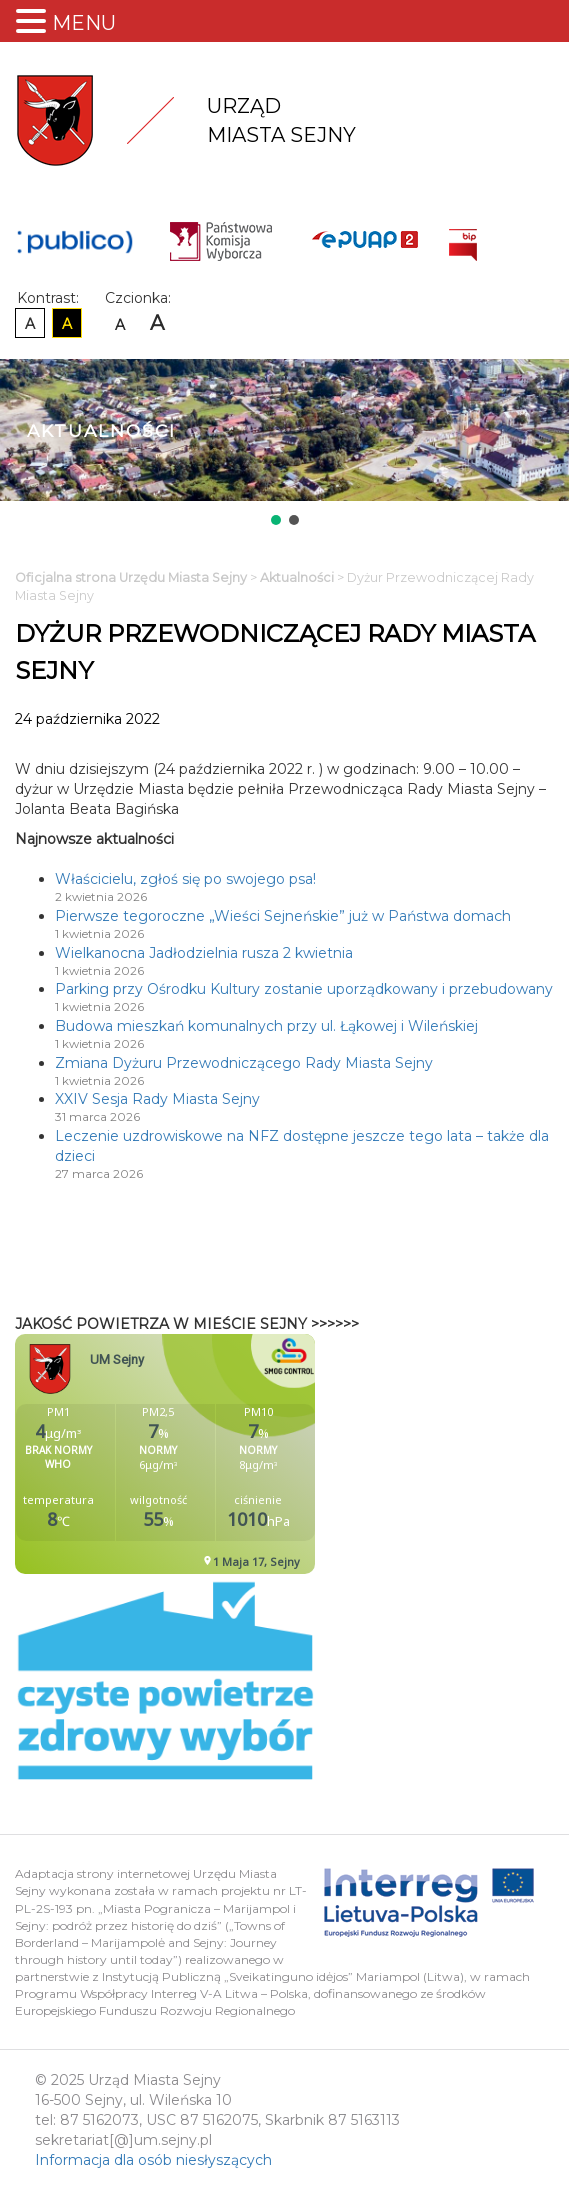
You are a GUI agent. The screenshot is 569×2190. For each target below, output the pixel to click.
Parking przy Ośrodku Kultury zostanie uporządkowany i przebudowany (304, 989)
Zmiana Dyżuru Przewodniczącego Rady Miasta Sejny (244, 1063)
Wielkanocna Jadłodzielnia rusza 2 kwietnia (204, 953)
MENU (84, 23)
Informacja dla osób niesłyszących (153, 2160)
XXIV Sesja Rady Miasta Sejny (157, 1099)
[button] (276, 520)
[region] (284, 444)
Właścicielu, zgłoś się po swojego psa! (185, 879)
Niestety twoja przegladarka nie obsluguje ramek (215, 1454)
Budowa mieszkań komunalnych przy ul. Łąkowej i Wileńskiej (266, 1026)
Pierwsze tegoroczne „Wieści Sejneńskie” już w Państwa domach (283, 916)
